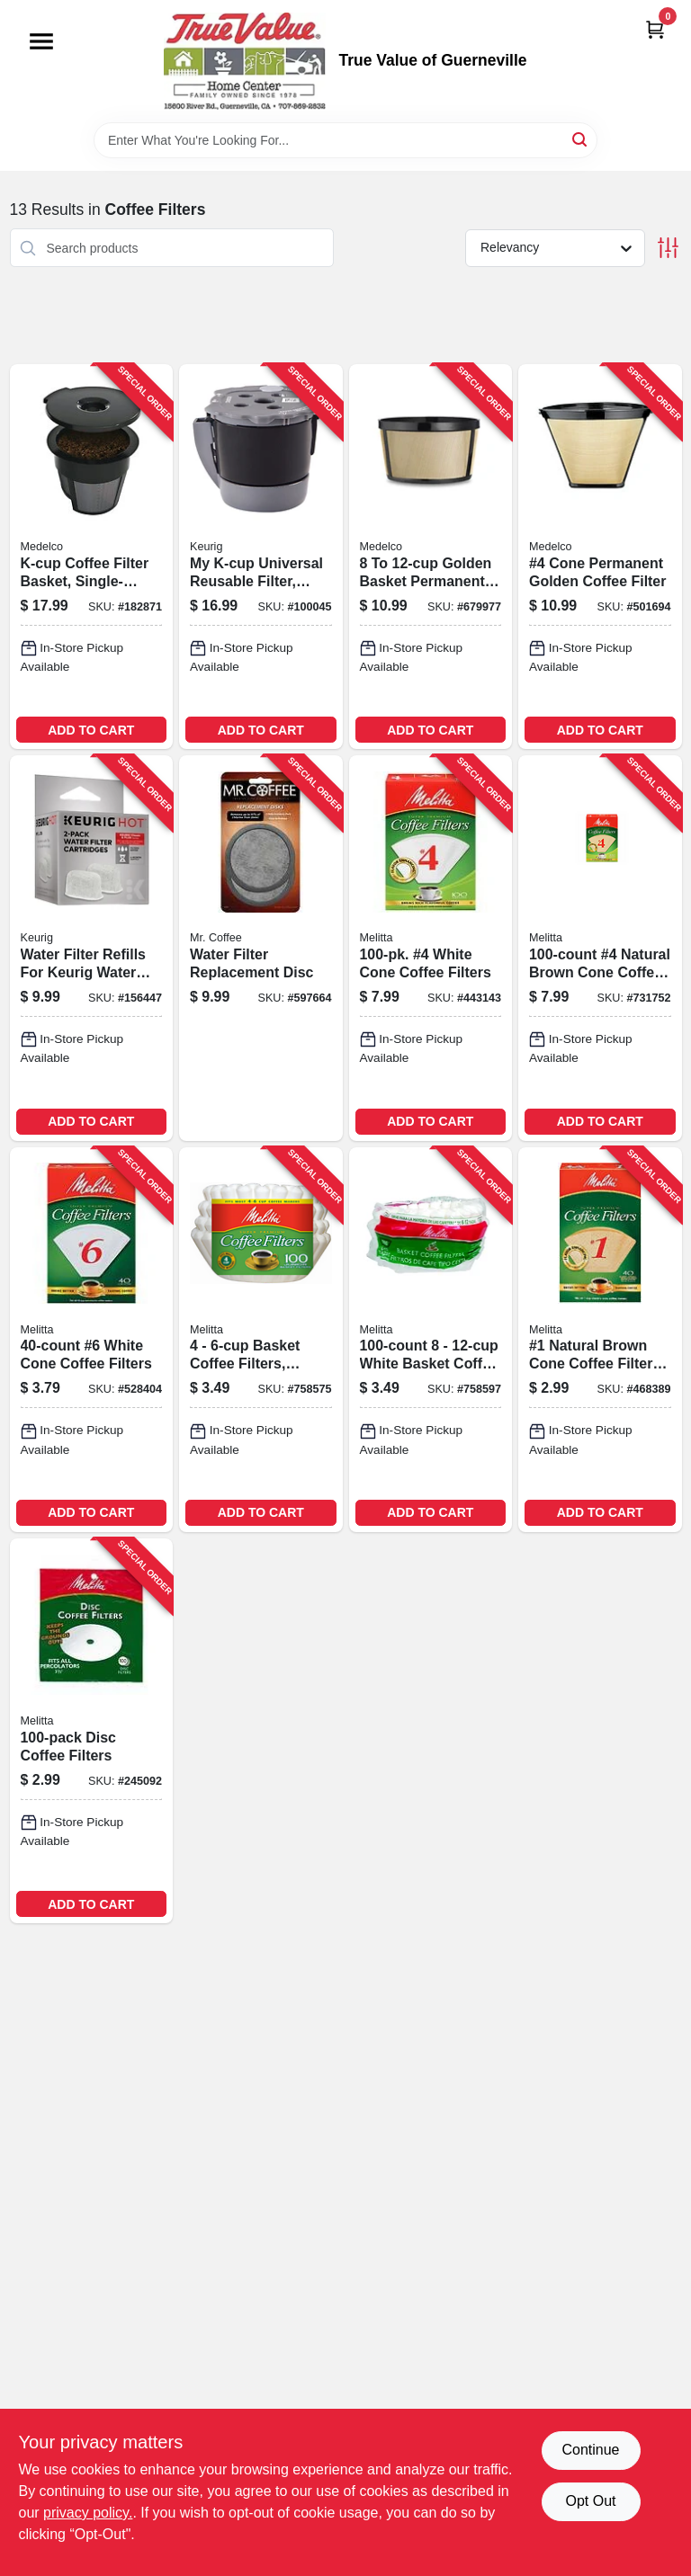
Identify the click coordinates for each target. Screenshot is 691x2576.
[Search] (581, 139)
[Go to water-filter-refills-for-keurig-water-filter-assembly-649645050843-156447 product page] (92, 947)
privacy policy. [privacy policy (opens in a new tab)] (87, 2512)
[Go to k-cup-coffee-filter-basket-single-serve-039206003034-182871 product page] (92, 556)
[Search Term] (345, 140)
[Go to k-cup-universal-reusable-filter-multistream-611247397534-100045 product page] (261, 556)
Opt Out (590, 2501)
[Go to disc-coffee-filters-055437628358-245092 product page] (92, 1730)
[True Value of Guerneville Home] (245, 61)
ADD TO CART (91, 730)
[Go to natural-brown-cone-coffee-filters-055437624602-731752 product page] (600, 947)
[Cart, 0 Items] (655, 29)
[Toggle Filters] (668, 247)
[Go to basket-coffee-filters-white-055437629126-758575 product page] (261, 1339)
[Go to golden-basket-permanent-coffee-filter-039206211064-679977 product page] (431, 556)
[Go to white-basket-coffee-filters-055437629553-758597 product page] (431, 1339)
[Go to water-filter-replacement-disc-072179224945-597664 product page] (261, 947)
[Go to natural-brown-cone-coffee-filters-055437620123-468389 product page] (600, 1339)
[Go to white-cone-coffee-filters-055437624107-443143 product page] (431, 947)
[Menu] (41, 41)
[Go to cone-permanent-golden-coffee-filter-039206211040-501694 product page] (600, 556)
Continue (590, 2449)
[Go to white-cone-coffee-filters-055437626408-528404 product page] (92, 1339)
